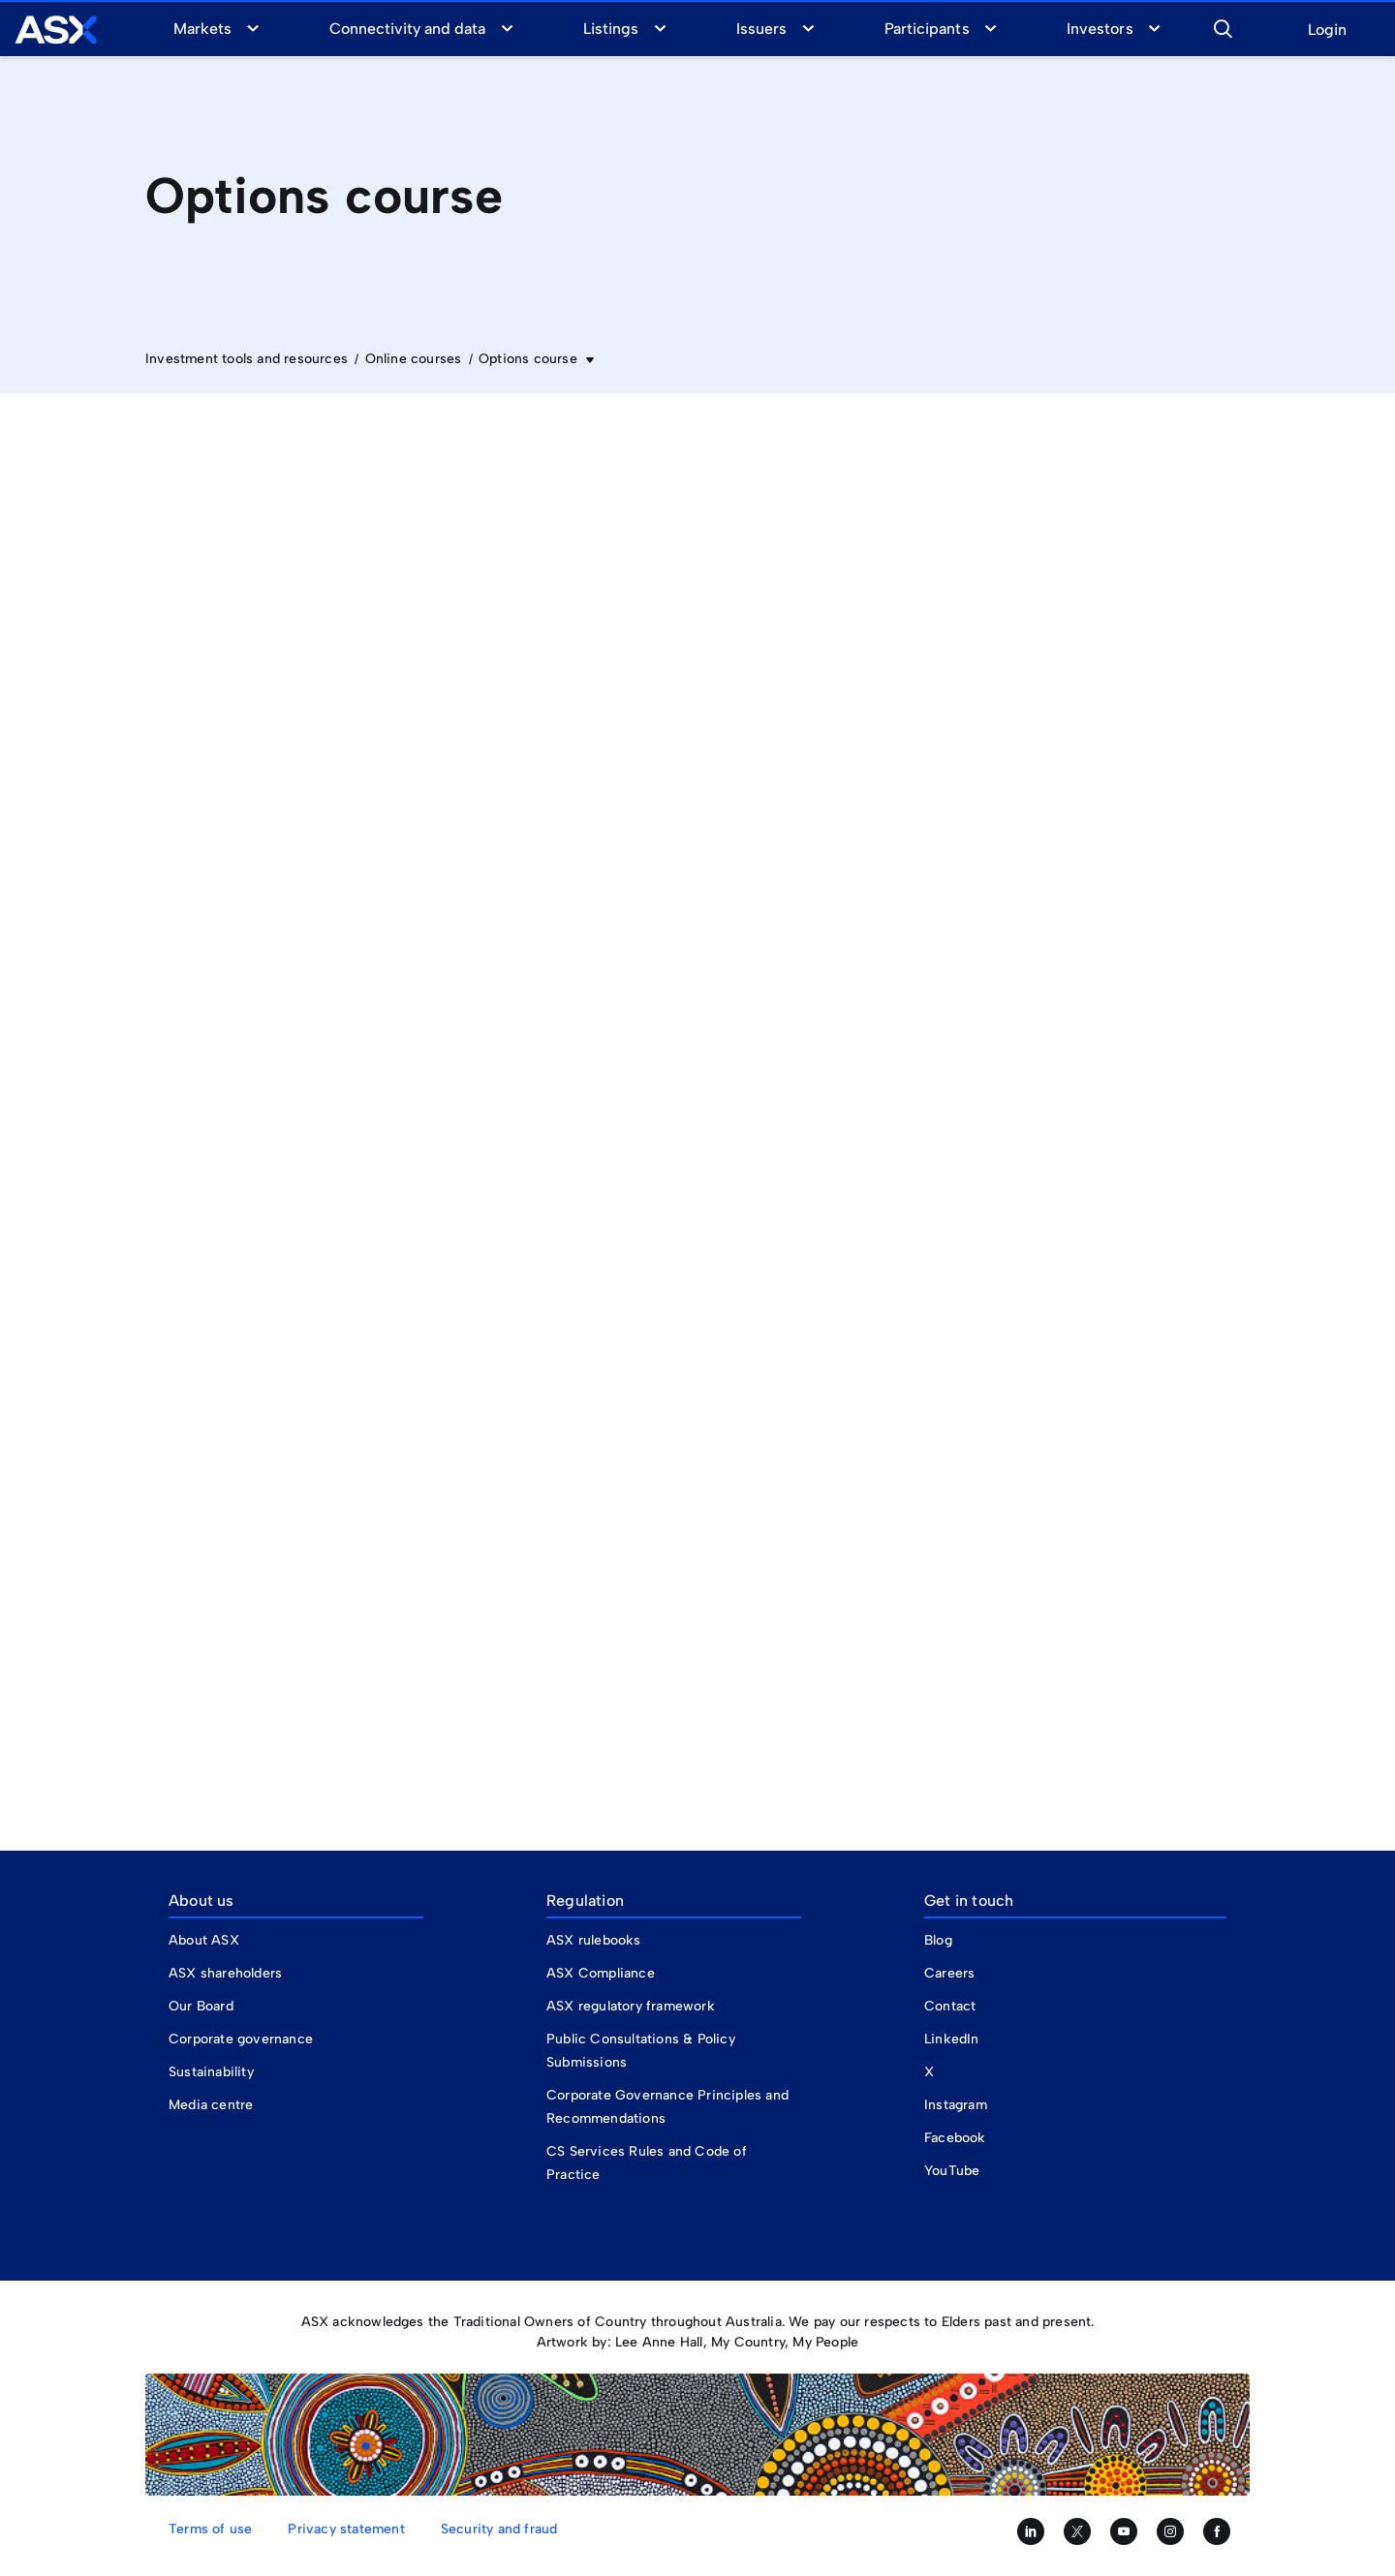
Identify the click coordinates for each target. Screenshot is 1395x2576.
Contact (950, 2006)
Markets (202, 28)
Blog (938, 1940)
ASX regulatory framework (630, 2006)
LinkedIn (951, 2039)
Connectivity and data (407, 28)
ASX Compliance (600, 1973)
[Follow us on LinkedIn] (1030, 2531)
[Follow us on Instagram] (1170, 2531)
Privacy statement (346, 2529)
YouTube (951, 2170)
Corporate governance (241, 2039)
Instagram (955, 2105)
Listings (610, 28)
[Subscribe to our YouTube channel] (1123, 2531)
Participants (926, 28)
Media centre (211, 2105)
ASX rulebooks (593, 1940)
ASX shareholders (227, 1973)
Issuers (761, 28)
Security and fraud (499, 2529)
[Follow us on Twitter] (1077, 2531)
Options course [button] (530, 359)
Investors (1099, 28)
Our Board (201, 2006)
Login (1327, 30)
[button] (1222, 26)
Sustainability (211, 2072)
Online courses (413, 359)
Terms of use (210, 2529)
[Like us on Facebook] (1216, 2531)
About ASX (204, 1940)
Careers (949, 1973)
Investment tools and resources (246, 359)
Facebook (955, 2138)
